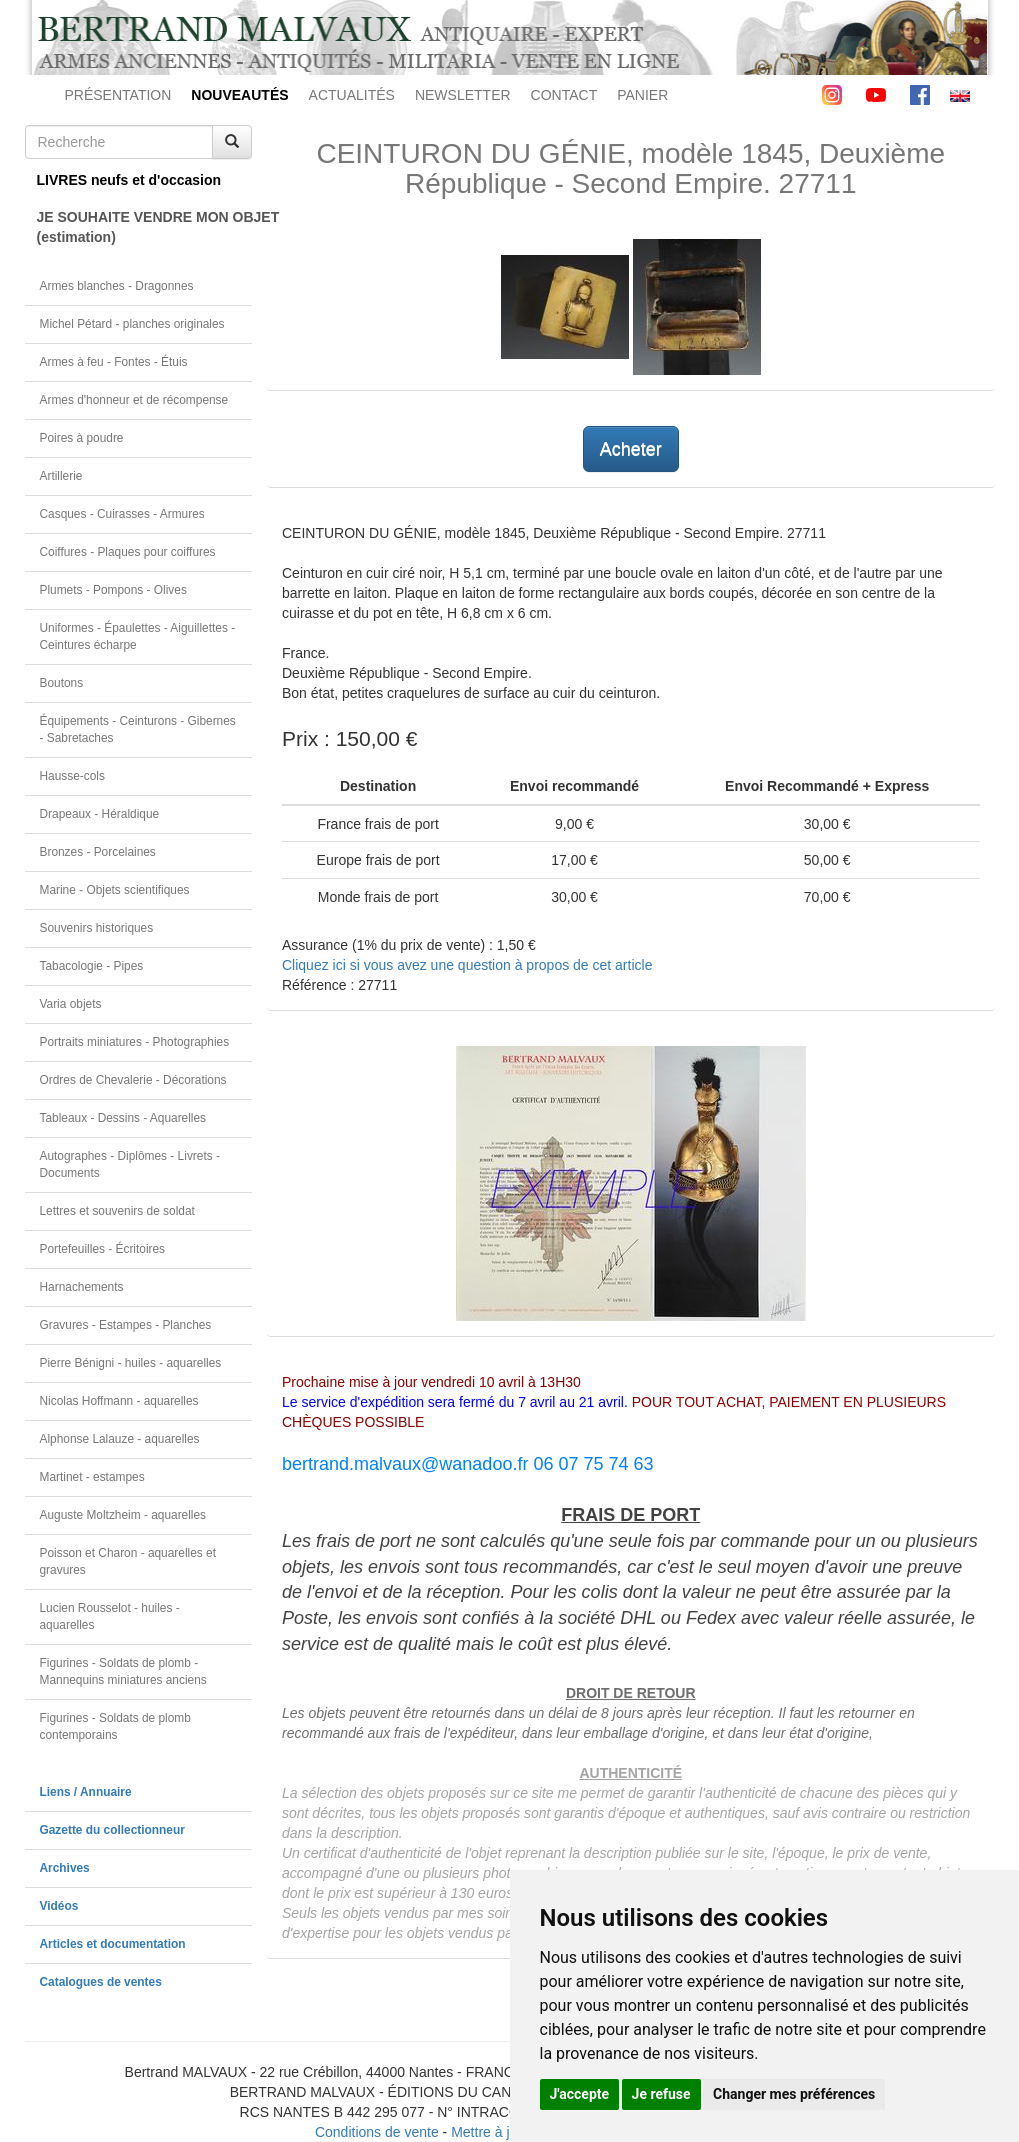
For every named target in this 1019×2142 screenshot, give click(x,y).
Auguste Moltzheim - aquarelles (123, 1515)
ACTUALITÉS (352, 95)
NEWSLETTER (463, 95)
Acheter (631, 449)
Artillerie (61, 476)
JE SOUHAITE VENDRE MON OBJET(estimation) (145, 227)
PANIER (642, 95)
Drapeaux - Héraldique (100, 814)
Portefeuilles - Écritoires (103, 1249)
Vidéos (59, 1906)
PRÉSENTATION (118, 95)
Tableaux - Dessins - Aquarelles (123, 1118)
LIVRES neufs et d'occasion (129, 180)
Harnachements (82, 1287)
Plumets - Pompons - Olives (113, 590)
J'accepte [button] (580, 2094)
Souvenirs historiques (97, 928)
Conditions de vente (377, 2132)
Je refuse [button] (661, 2094)
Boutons (62, 683)
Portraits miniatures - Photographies (135, 1042)
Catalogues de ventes (101, 1982)
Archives (65, 1868)
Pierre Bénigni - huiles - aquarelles (131, 1363)
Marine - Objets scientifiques (115, 890)
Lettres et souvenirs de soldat (117, 1211)
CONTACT (564, 95)
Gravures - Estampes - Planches (126, 1325)
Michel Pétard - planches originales (132, 324)
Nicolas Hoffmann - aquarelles (119, 1401)
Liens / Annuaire (86, 1792)
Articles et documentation (113, 1944)
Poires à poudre (82, 438)
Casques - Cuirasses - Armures (122, 514)
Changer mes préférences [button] (794, 2094)
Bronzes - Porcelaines (98, 852)
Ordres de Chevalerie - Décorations (133, 1080)
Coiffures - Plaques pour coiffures (128, 552)
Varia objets (71, 1004)
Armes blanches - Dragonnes (117, 286)
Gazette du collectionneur (112, 1830)
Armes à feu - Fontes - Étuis (114, 362)
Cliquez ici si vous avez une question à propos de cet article (467, 965)
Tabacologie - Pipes (92, 966)
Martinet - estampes (92, 1477)
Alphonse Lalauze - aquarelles (120, 1439)
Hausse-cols (72, 776)
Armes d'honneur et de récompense (134, 400)
